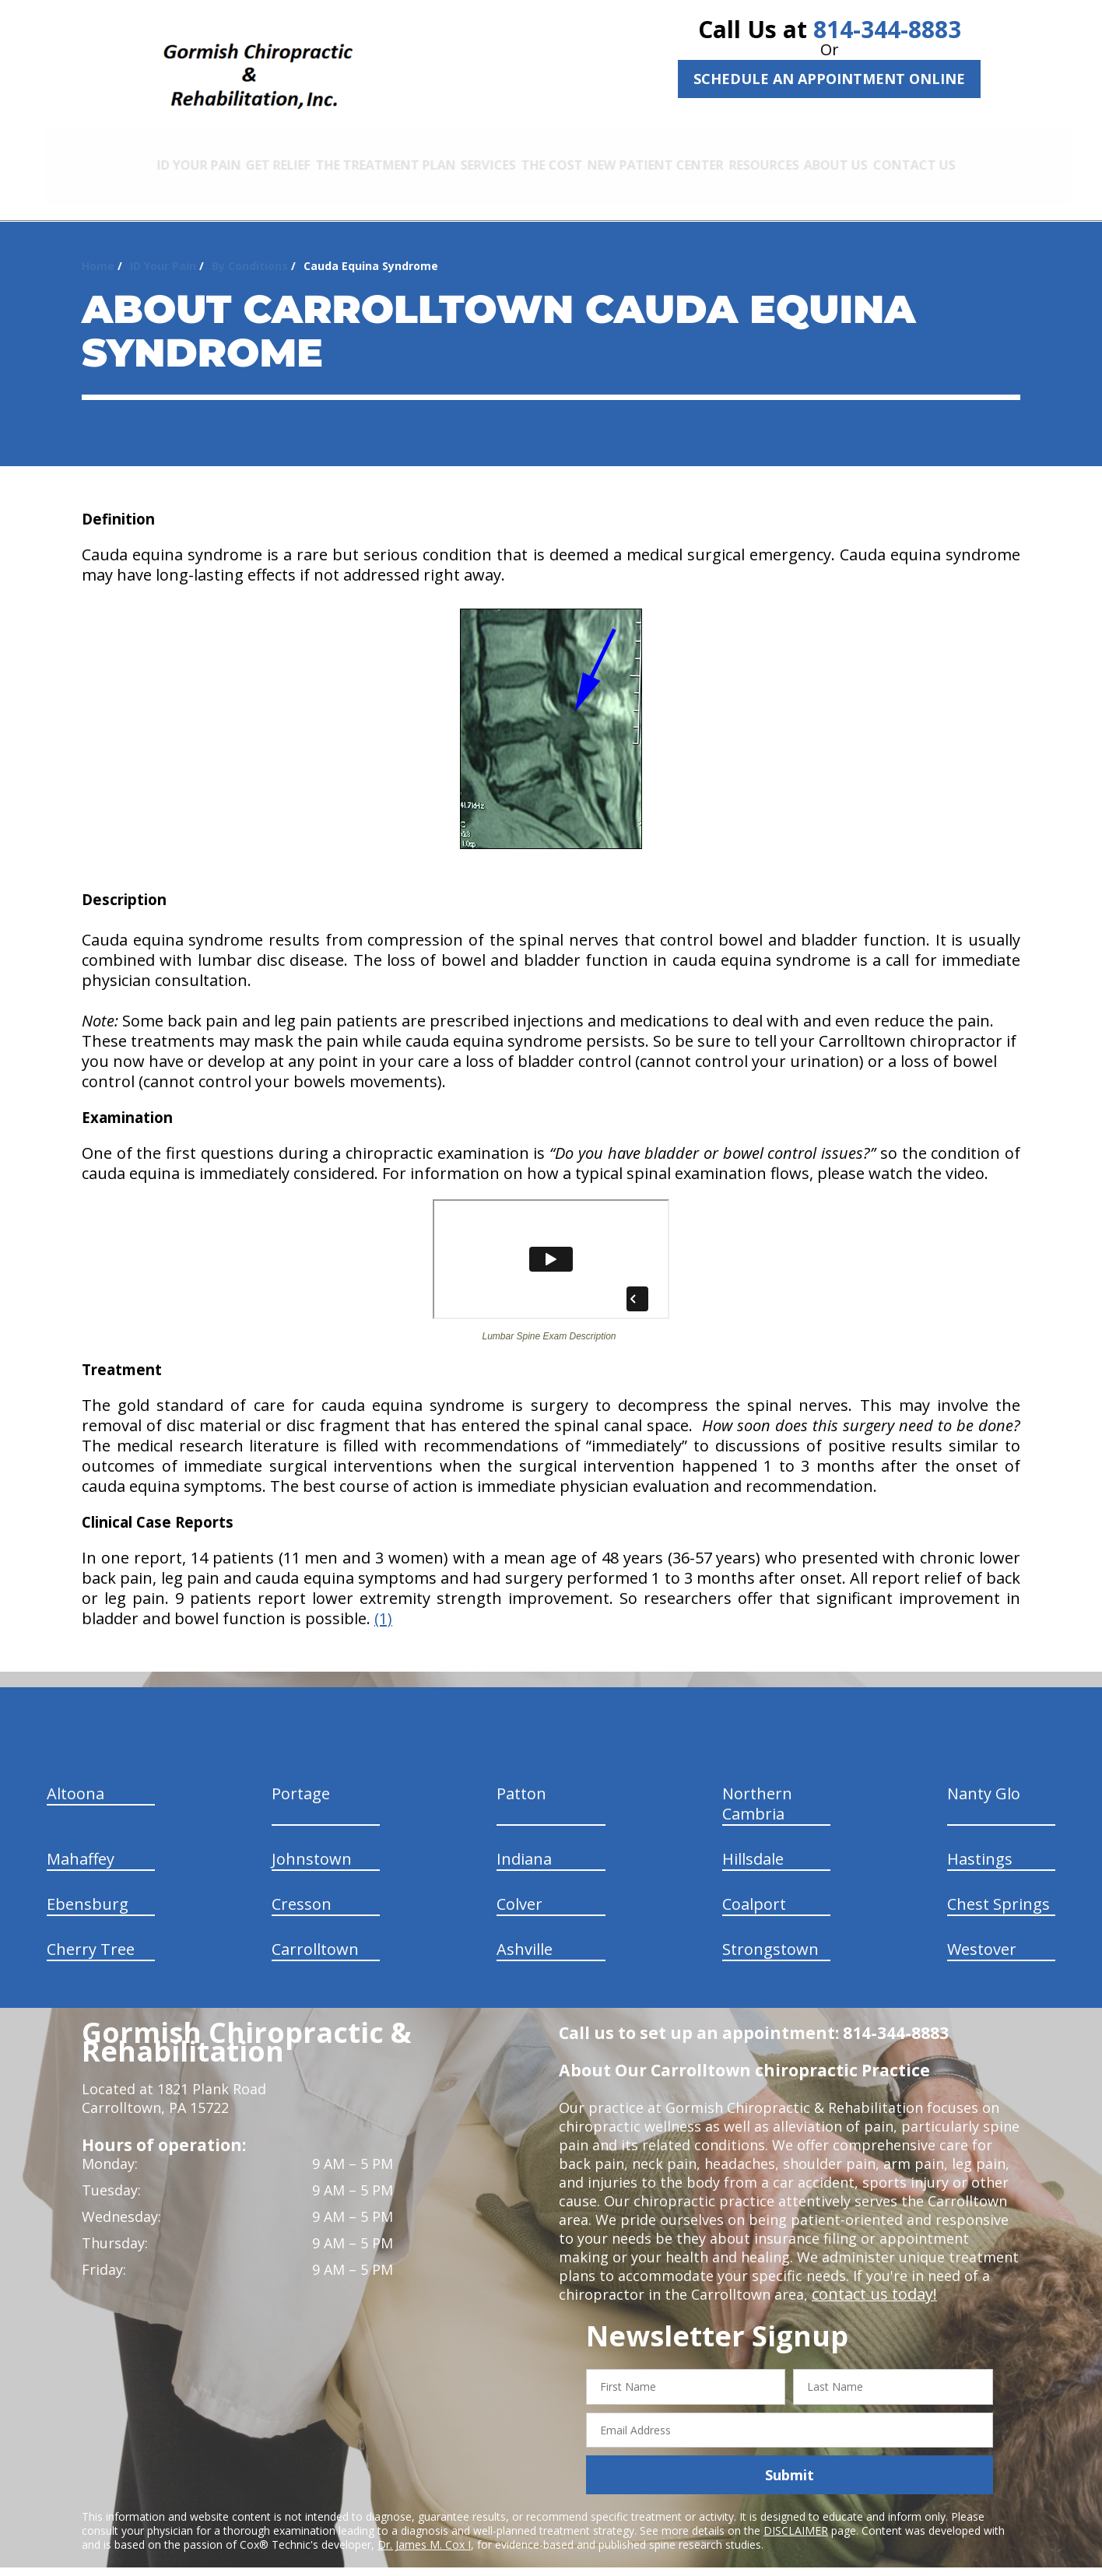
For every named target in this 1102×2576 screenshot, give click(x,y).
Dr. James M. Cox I (424, 2529)
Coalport (754, 1888)
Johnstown (312, 1843)
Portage (301, 1777)
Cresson (302, 1888)
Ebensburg (87, 1888)
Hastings (980, 1843)
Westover (981, 1933)
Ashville (525, 1933)
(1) (383, 1602)
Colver (519, 1888)
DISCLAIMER (795, 2515)
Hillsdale (753, 1843)
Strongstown (770, 1933)
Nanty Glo (983, 1777)
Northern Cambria (757, 1788)
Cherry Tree (91, 1933)
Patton (521, 1777)
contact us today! (870, 2278)
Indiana (524, 1843)
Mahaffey (80, 1843)
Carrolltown (315, 1933)
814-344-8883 (887, 29)
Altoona (75, 1777)
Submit (789, 2459)
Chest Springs (998, 1888)
